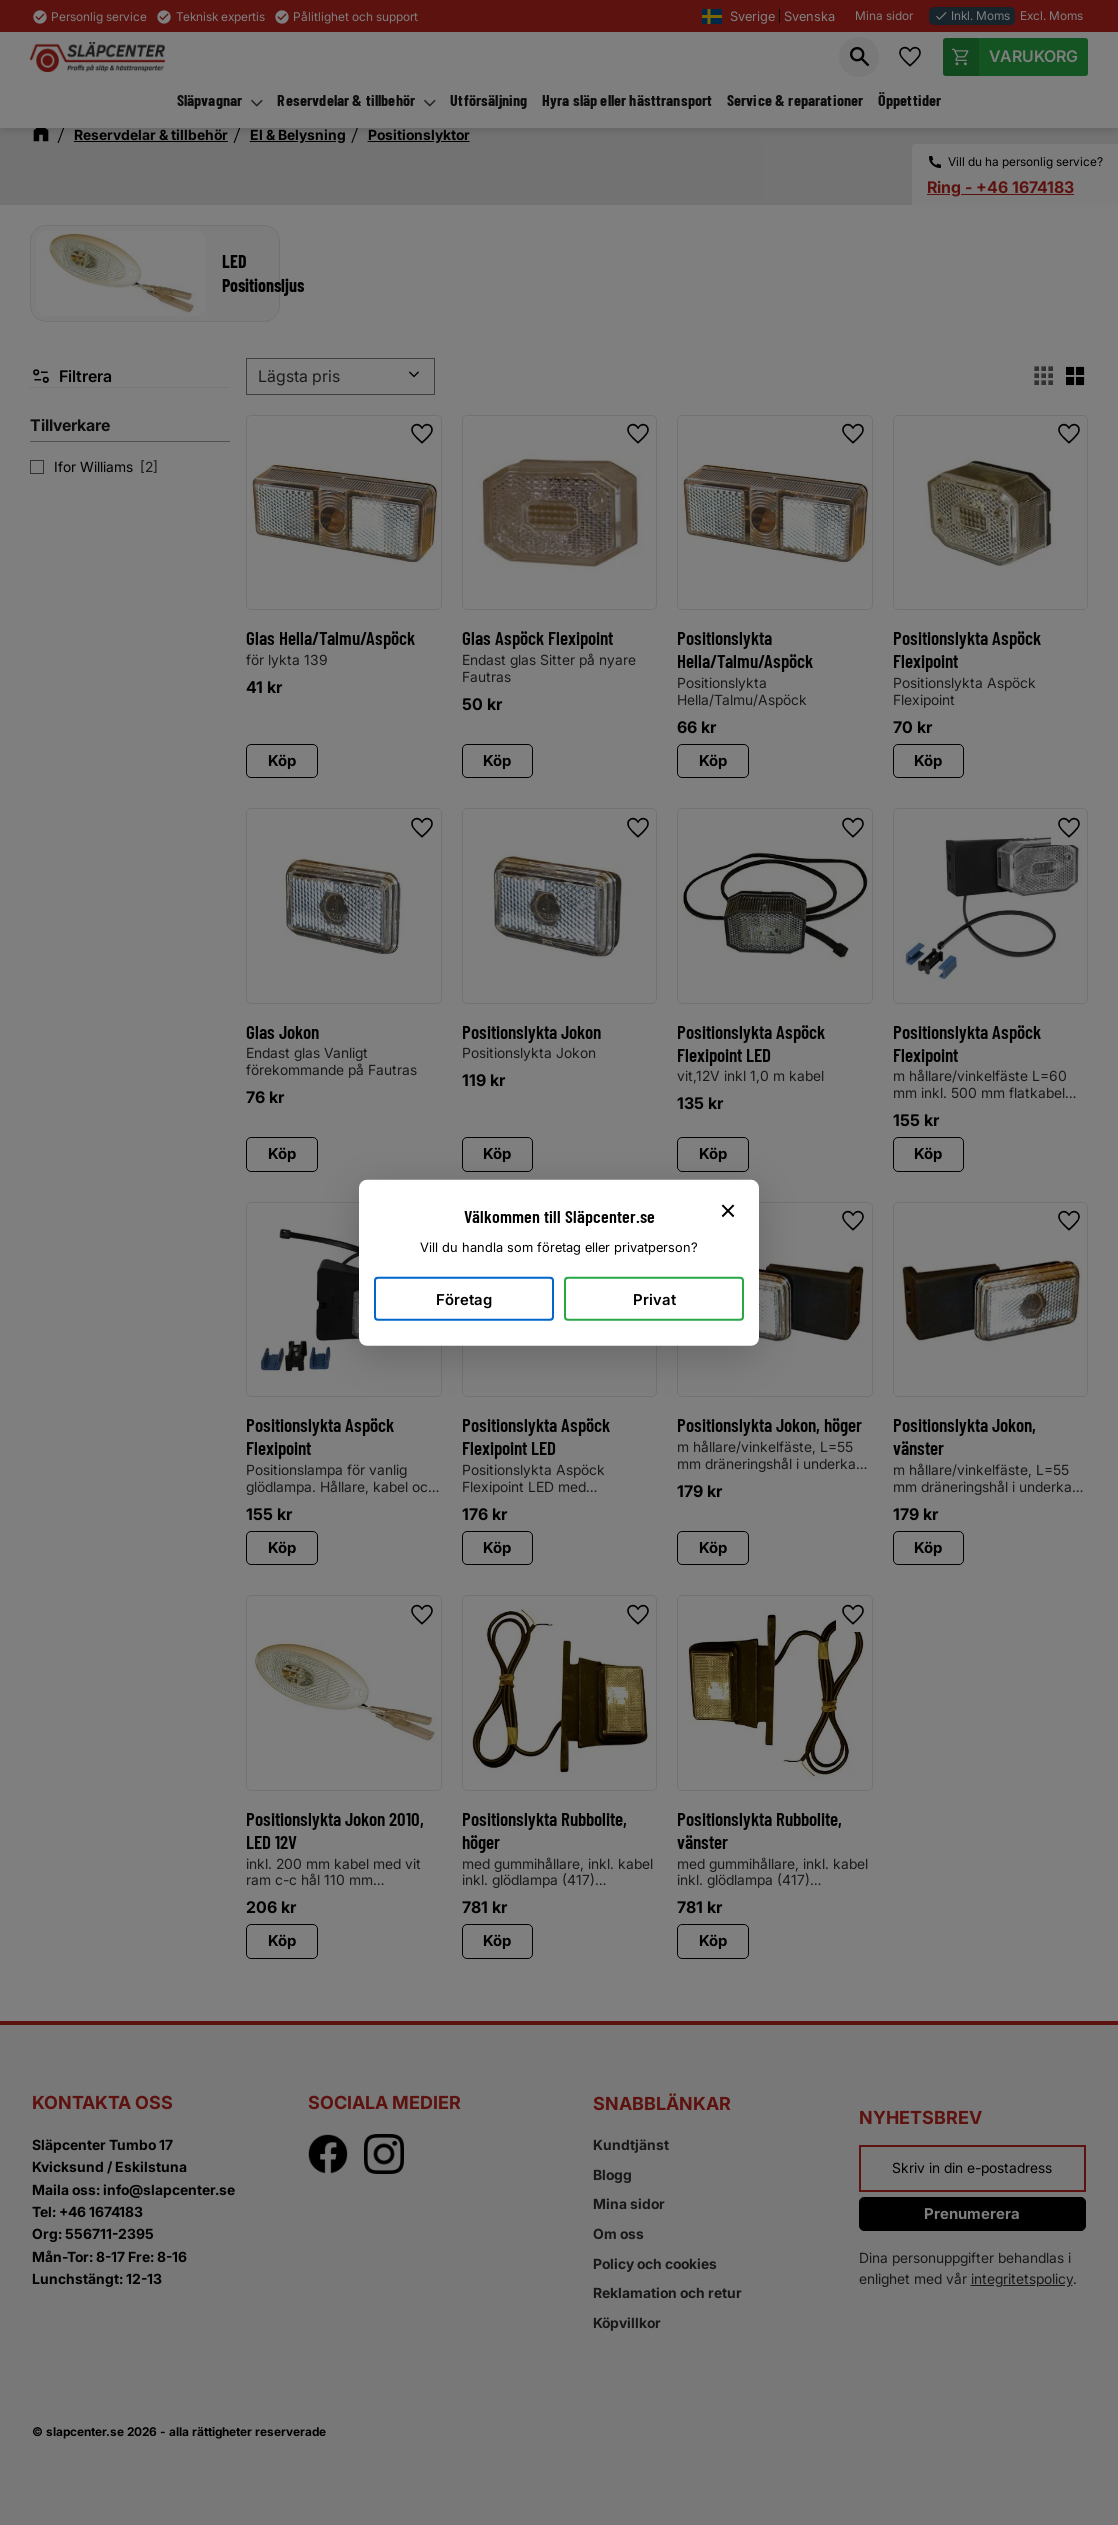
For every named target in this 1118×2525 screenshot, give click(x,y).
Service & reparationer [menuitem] (795, 99)
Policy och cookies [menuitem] (655, 2263)
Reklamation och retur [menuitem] (667, 2292)
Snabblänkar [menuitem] (662, 2103)
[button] (859, 57)
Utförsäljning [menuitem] (488, 99)
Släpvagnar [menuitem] (210, 99)
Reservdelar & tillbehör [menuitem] (346, 99)
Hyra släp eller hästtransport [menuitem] (627, 99)
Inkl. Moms (972, 15)
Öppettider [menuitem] (910, 99)
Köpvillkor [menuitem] (627, 2322)
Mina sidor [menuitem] (629, 2203)
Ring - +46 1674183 (1000, 187)
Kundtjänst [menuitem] (631, 2144)
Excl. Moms (1051, 15)
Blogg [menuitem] (612, 2174)
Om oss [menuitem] (618, 2233)
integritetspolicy (1022, 2278)
